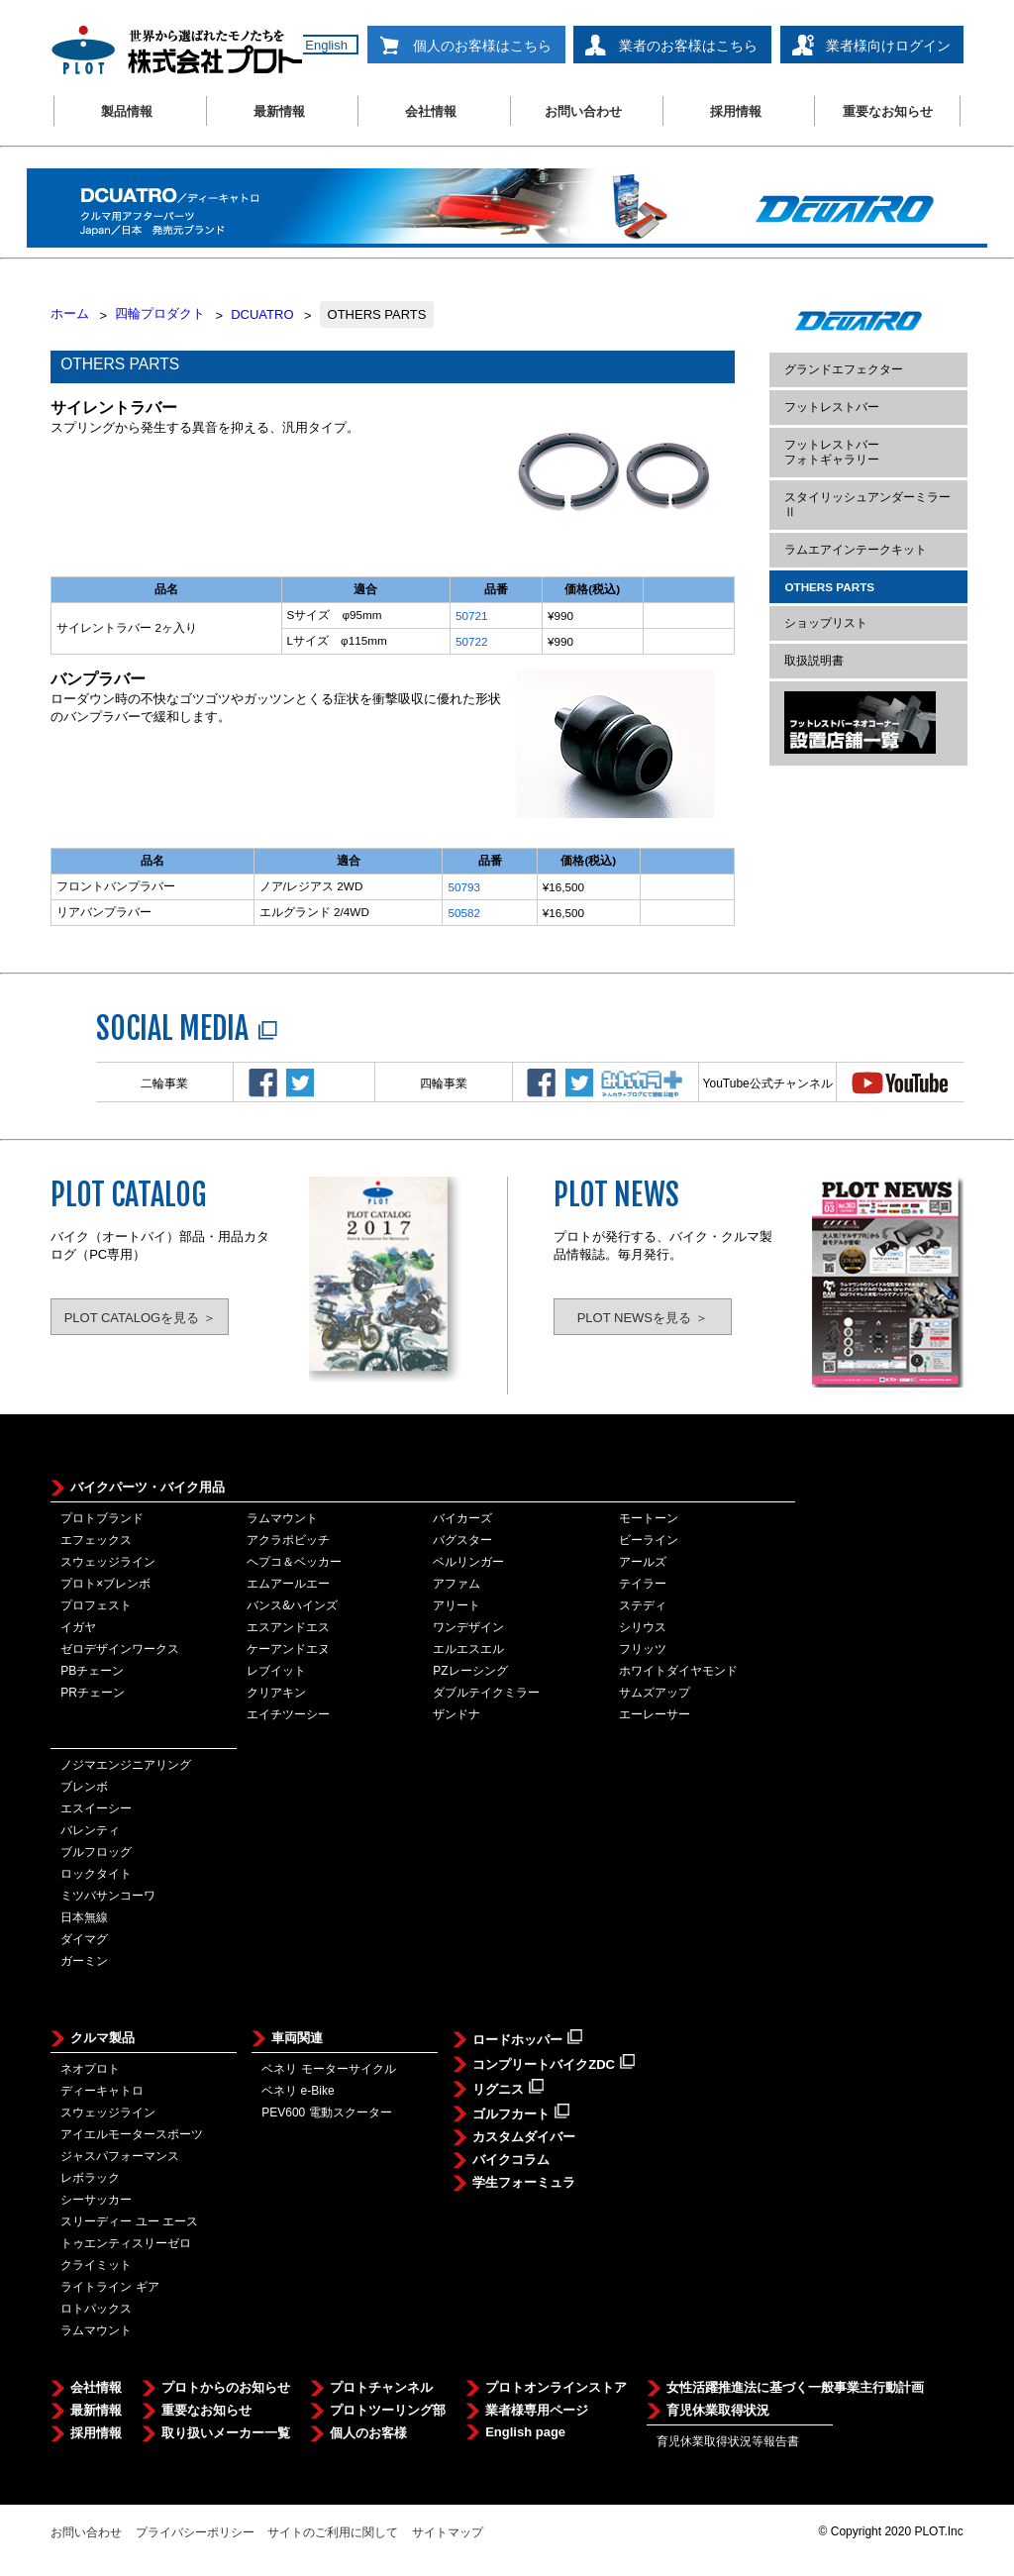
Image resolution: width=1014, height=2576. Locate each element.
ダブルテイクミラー (486, 1693)
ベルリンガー (468, 1562)
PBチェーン (92, 1671)
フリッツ (642, 1649)
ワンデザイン (468, 1627)
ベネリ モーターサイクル (328, 2069)
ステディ (642, 1605)
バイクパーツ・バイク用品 (147, 1487)
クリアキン (276, 1693)
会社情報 (430, 111)
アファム (456, 1584)
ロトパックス (96, 2309)
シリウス (642, 1627)
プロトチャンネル (381, 2387)
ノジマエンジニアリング (125, 1765)
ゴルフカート (520, 2112)
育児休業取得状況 (717, 2410)
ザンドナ (456, 1714)
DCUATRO (262, 314)
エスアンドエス (288, 1627)
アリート (456, 1605)
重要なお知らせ (888, 111)
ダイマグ (84, 1939)
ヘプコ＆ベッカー (294, 1562)
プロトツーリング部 (388, 2410)
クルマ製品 (102, 2037)
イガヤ (78, 1627)
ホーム (70, 313)
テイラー (642, 1584)
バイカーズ (462, 1518)
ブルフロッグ (96, 1852)
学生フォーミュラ (523, 2182)
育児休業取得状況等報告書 (728, 2441)
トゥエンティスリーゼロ (125, 2243)
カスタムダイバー (523, 2136)
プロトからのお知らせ (225, 2387)
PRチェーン (92, 1693)
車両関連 (297, 2037)
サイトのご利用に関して (332, 2532)
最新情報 (279, 111)
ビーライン (648, 1540)
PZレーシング (470, 1671)
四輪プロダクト (160, 313)
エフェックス (96, 1540)
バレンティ (90, 1830)
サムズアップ (654, 1693)
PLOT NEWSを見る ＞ (642, 1317)
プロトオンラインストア (556, 2387)
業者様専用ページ (536, 2410)
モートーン (648, 1518)
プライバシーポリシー (195, 2532)
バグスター (462, 1540)
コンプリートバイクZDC (553, 2063)
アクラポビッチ (288, 1540)
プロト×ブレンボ (105, 1584)
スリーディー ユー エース (129, 2221)
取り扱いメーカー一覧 (225, 2432)
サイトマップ (447, 2532)
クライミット (96, 2265)
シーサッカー (96, 2200)
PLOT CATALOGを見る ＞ (140, 1317)
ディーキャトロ (102, 2091)
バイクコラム (511, 2159)
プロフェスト (96, 1605)
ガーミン (84, 1961)
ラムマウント (282, 1518)
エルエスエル (468, 1649)
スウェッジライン (107, 1562)
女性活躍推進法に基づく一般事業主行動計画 (795, 2387)
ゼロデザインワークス (119, 1649)
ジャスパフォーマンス (119, 2156)
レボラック (90, 2178)
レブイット (276, 1671)
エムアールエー (288, 1584)
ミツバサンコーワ (107, 1896)
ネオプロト (90, 2069)
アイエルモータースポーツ (131, 2134)
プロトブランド (102, 1518)
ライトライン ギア (109, 2287)
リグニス (508, 2088)
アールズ (642, 1562)
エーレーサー (654, 1714)
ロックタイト (96, 1874)
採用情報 (735, 111)
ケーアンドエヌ (288, 1649)
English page (525, 2431)
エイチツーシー (288, 1714)
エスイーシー (96, 1808)
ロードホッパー (527, 2038)
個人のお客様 (368, 2432)
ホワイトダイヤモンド (678, 1671)
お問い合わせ (583, 111)
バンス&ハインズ (292, 1605)
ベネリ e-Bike (297, 2091)
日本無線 (84, 1917)
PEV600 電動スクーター (326, 2112)
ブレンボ (84, 1787)
